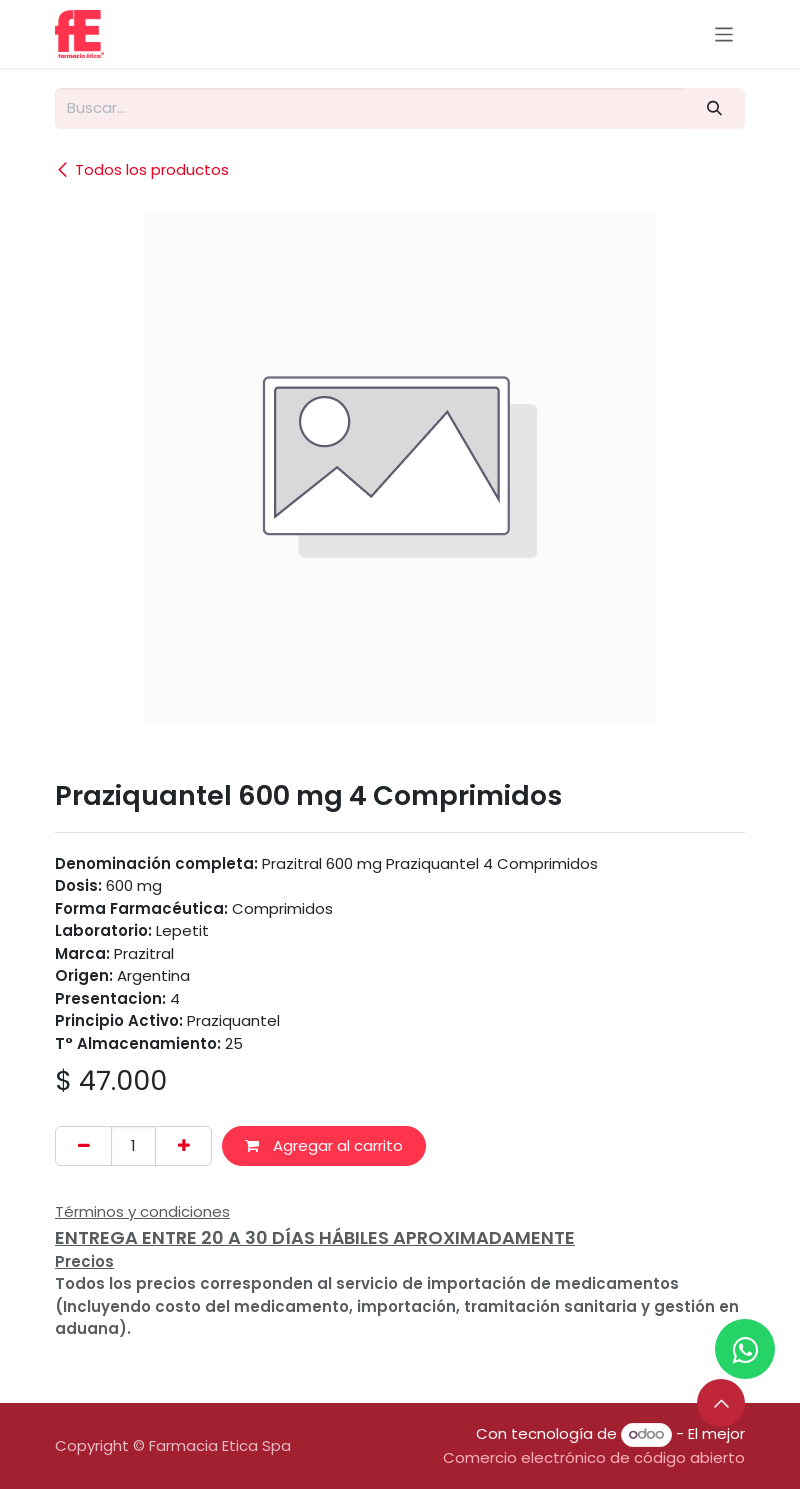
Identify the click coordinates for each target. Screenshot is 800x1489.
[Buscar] (715, 108)
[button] (721, 1403)
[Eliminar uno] (83, 1146)
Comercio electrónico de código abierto (594, 1457)
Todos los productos (142, 169)
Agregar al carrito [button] (324, 1145)
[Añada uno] (183, 1146)
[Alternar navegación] (724, 33)
